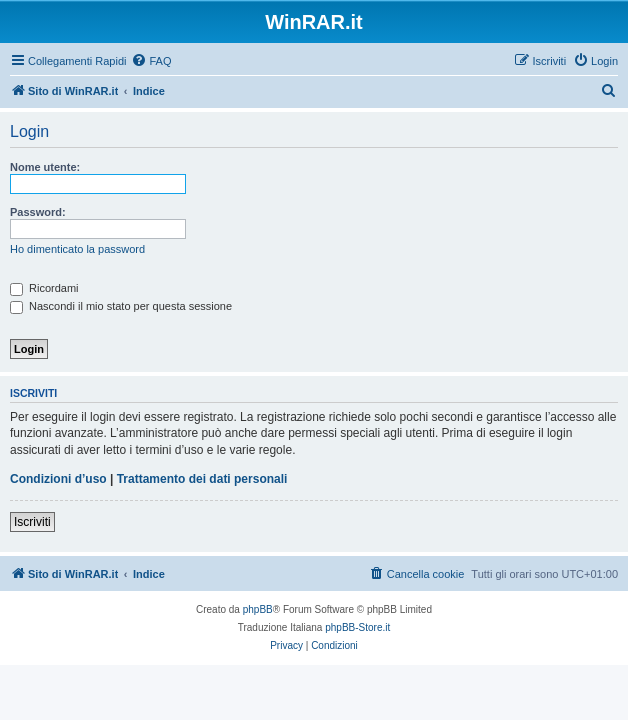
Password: (38, 212)
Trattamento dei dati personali (202, 479)
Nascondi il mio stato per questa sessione (121, 306)
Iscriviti (32, 522)
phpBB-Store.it (357, 627)
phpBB (258, 609)
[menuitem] (151, 61)
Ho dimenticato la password (77, 249)
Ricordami (44, 288)
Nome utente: (45, 167)
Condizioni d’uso (58, 479)
